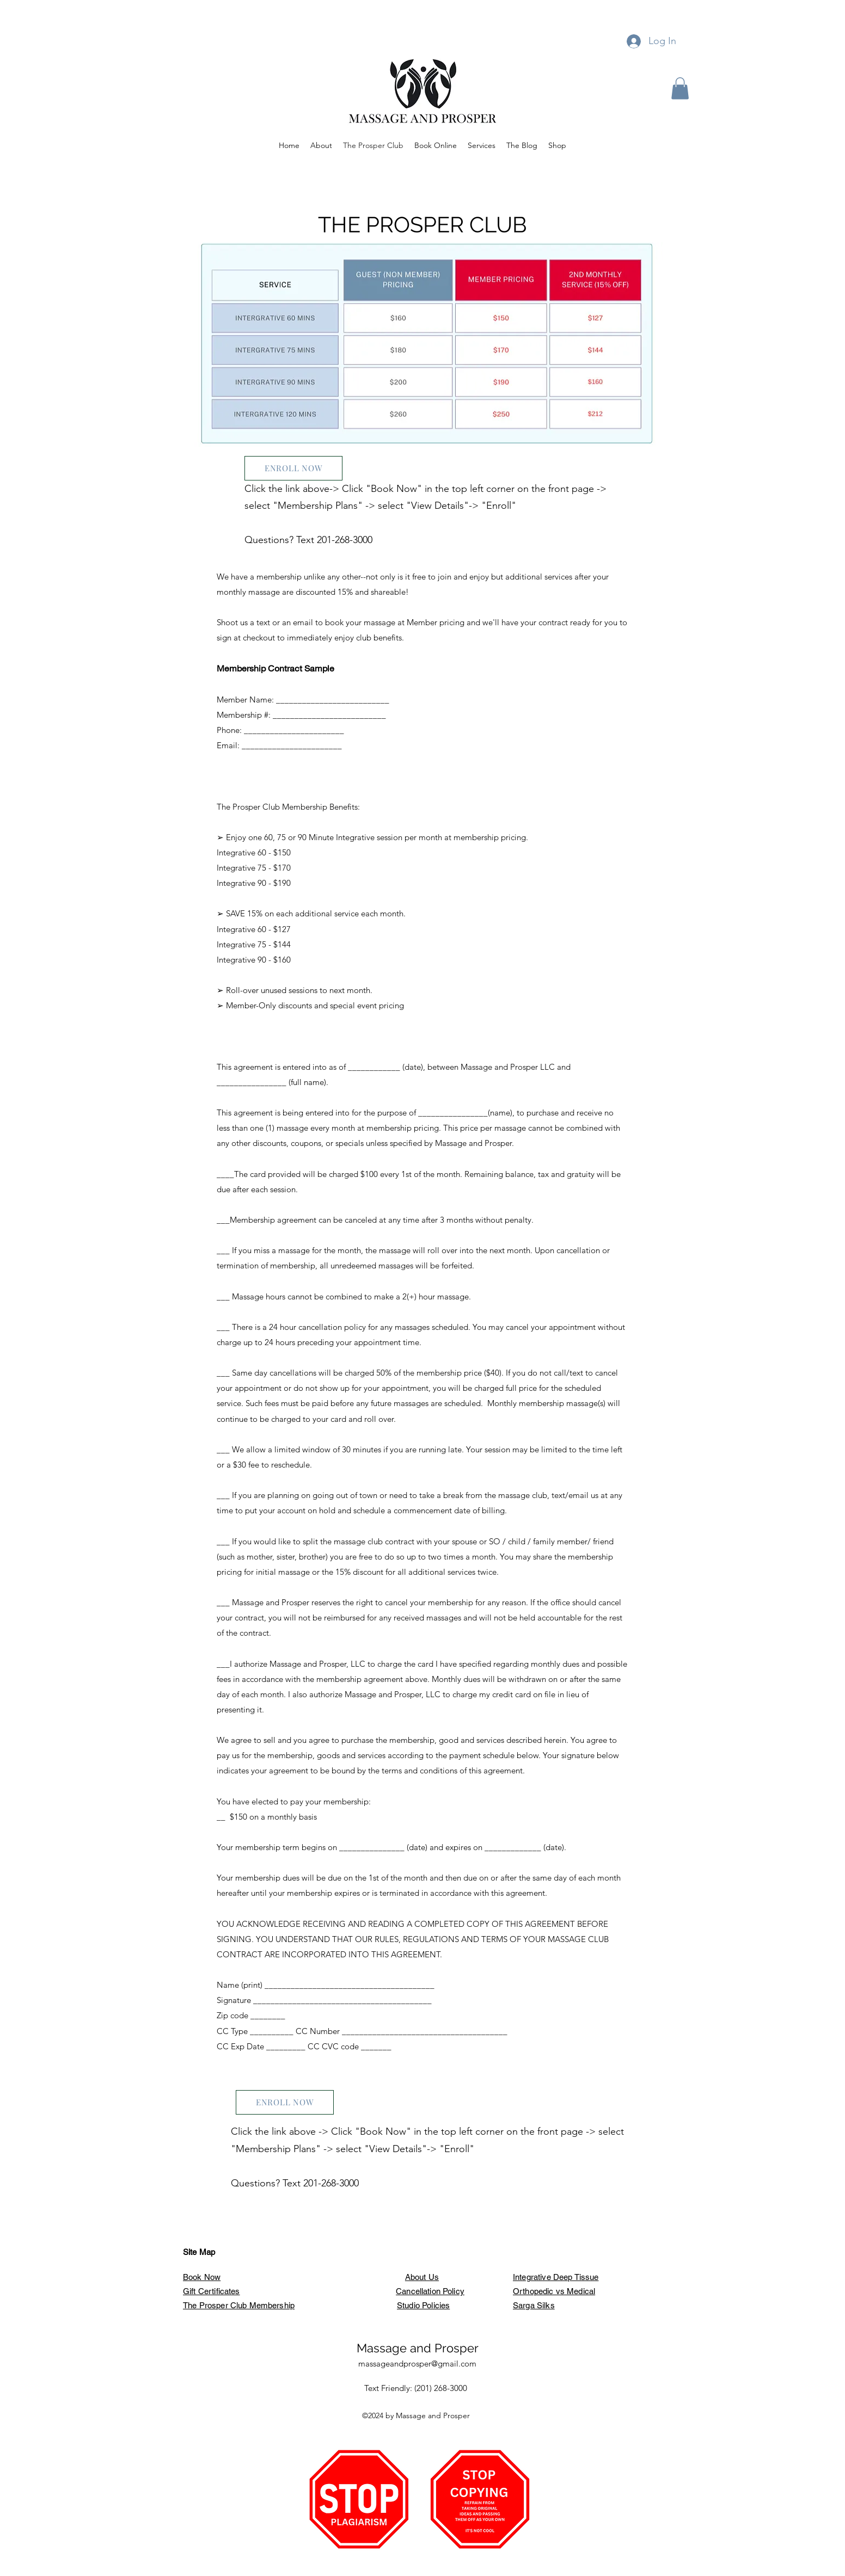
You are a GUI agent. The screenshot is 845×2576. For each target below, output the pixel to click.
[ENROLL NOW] (293, 468)
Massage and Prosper (418, 2348)
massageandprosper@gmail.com (417, 2363)
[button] (680, 88)
